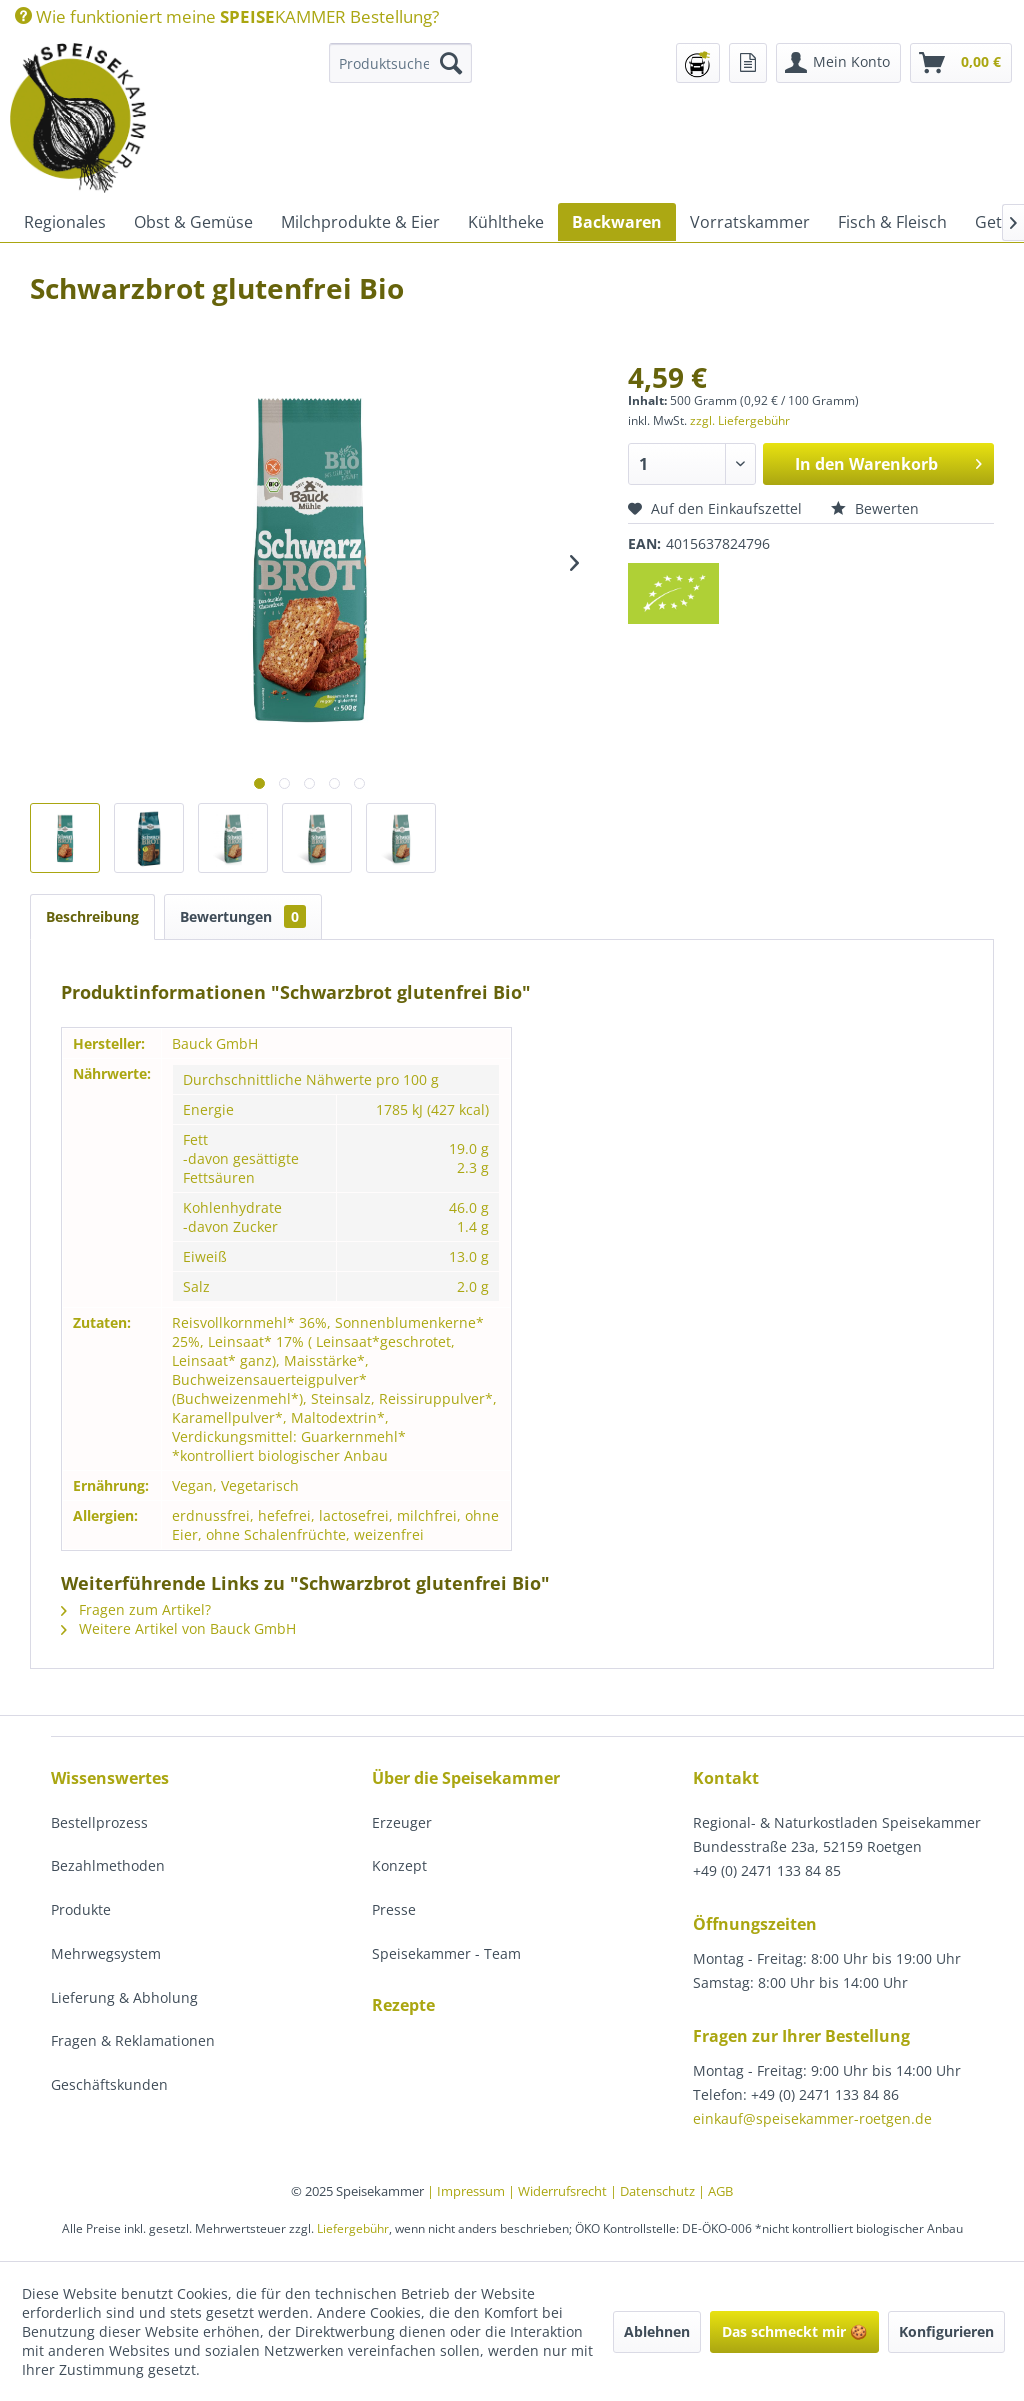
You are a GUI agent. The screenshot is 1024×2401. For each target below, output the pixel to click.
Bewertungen (243, 916)
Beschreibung (92, 916)
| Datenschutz (654, 2191)
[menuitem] (227, 16)
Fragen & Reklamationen (133, 2040)
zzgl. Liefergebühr (740, 420)
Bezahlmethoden (108, 1865)
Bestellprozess (99, 1822)
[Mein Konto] (838, 63)
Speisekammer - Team (446, 1953)
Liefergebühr (353, 2228)
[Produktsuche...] (400, 63)
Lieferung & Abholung (124, 1997)
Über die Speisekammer (466, 1778)
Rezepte (403, 2005)
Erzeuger (402, 1822)
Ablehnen (657, 2331)
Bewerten (875, 508)
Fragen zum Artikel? (136, 1609)
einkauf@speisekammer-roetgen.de (812, 2118)
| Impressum (467, 2191)
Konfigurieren (946, 2331)
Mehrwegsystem (106, 1953)
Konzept (399, 1865)
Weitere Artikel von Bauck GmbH (178, 1628)
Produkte (81, 1909)
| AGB (715, 2191)
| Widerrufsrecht (559, 2191)
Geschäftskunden (109, 2084)
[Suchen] (451, 63)
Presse (394, 1909)
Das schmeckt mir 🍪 (794, 2331)
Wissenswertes (110, 1778)
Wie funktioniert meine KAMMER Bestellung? (227, 16)
